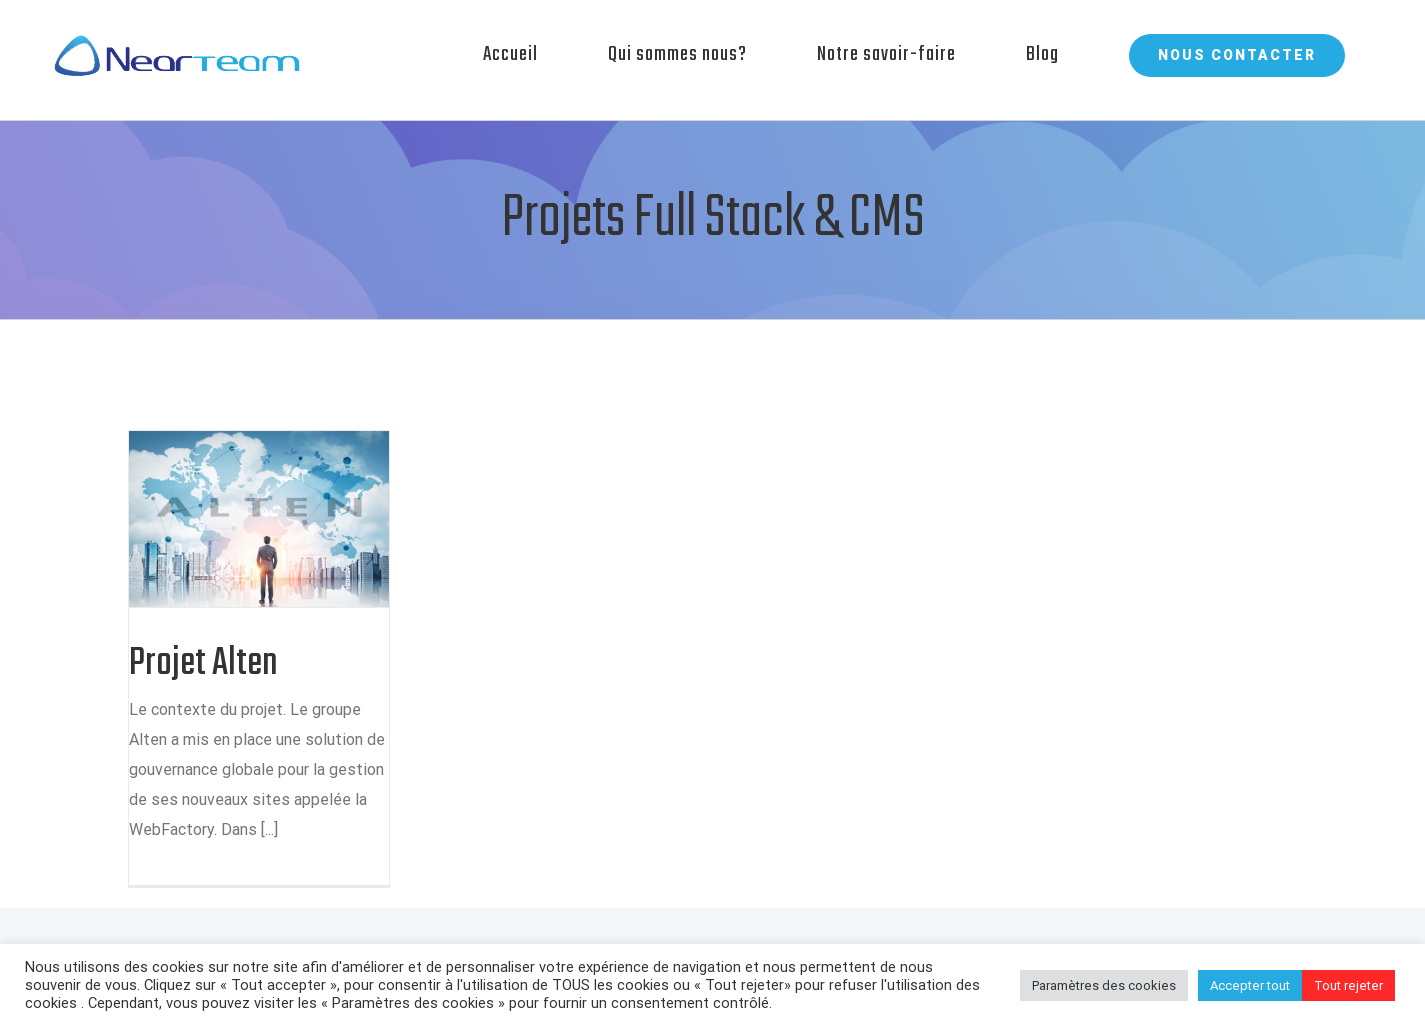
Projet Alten (203, 664)
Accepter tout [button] (1250, 985)
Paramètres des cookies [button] (1104, 985)
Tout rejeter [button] (1348, 985)
